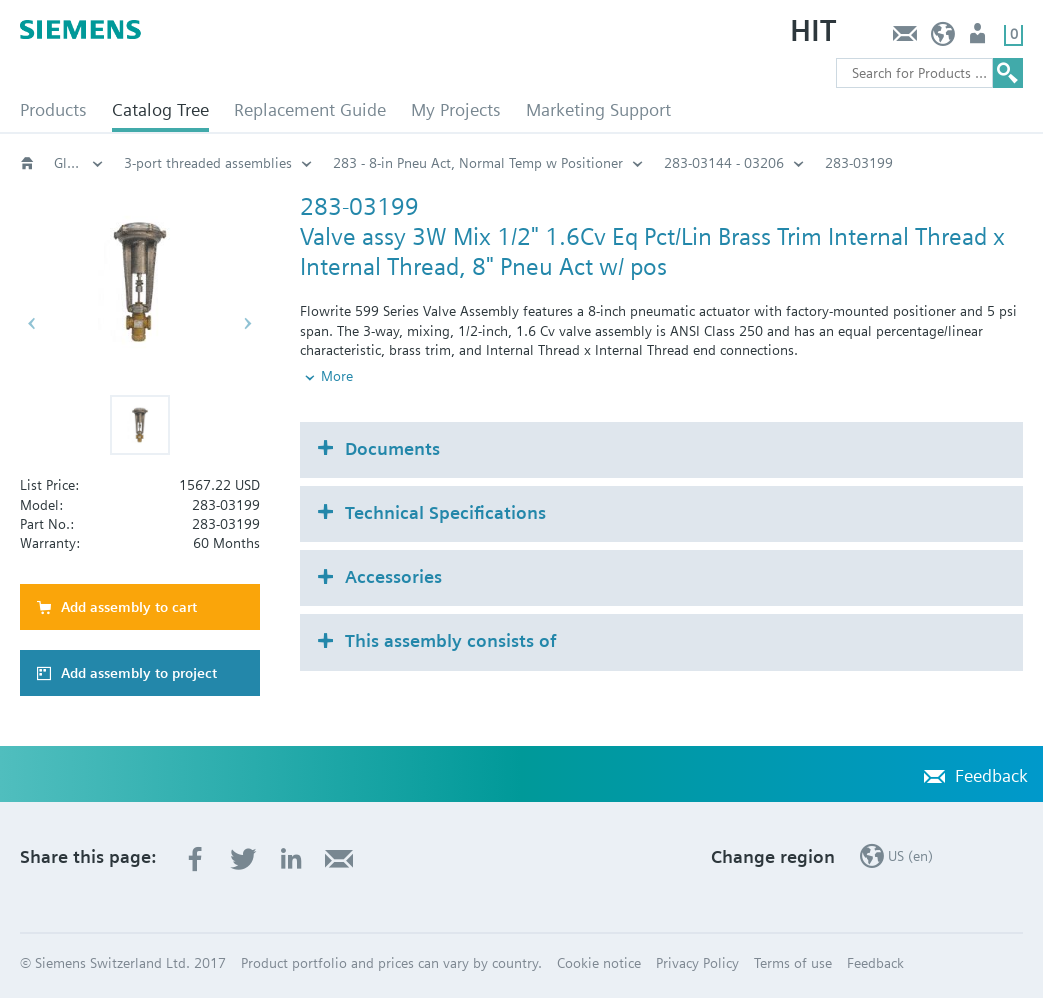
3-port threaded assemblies (208, 163)
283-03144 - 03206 (724, 163)
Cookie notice (599, 963)
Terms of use (793, 963)
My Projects (456, 109)
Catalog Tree (160, 109)
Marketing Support (598, 109)
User (979, 38)
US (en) (943, 38)
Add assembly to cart (129, 607)
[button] (140, 425)
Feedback (904, 38)
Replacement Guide (310, 109)
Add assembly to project (139, 673)
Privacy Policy (697, 963)
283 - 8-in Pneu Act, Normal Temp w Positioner (478, 163)
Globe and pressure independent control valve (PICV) (79, 163)
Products (53, 109)
